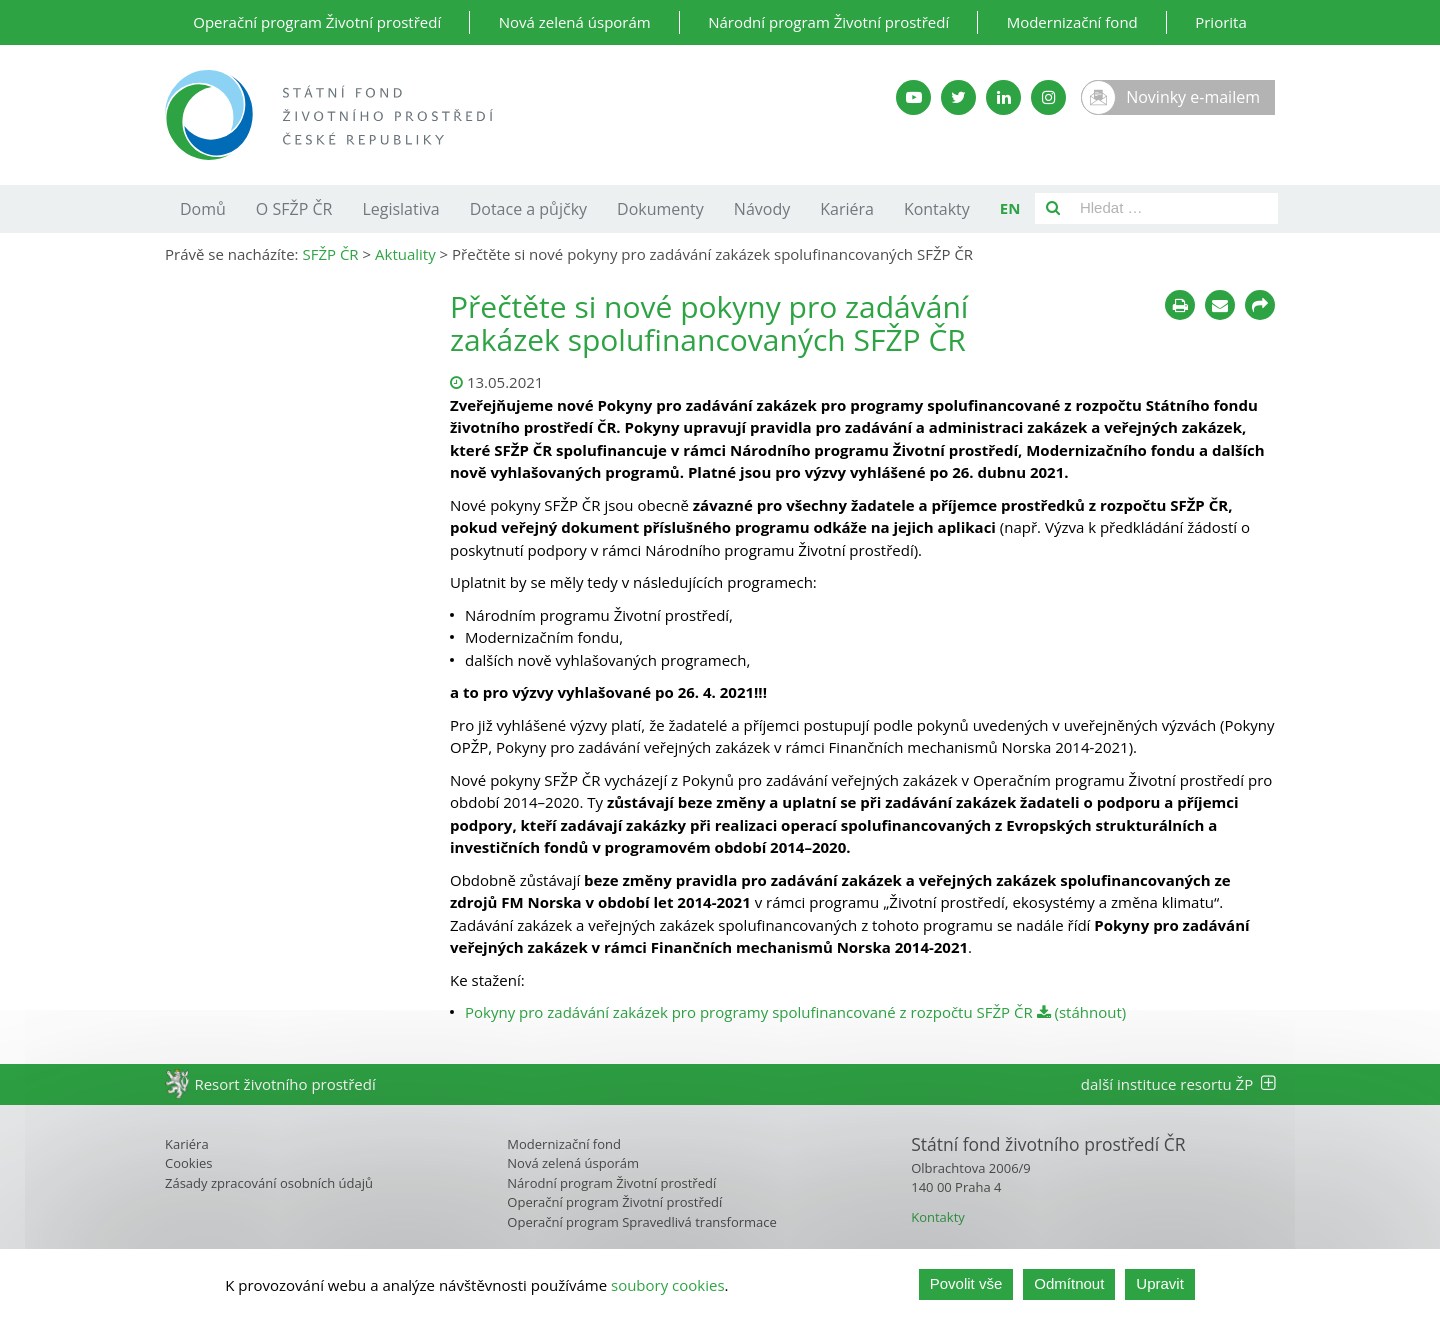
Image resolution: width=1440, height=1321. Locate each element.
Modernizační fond (1072, 22)
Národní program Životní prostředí (828, 22)
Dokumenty (660, 209)
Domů (203, 209)
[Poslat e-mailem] (1220, 305)
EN (1010, 208)
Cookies (188, 1163)
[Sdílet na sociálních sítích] (1260, 305)
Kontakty (937, 209)
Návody (762, 209)
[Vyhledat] (1053, 208)
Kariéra (847, 209)
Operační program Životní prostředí (317, 22)
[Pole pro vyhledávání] (1174, 208)
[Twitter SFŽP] (958, 97)
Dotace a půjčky (528, 209)
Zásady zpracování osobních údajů (269, 1183)
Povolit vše (966, 1284)
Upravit (1160, 1284)
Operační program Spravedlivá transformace (642, 1222)
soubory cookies (668, 1285)
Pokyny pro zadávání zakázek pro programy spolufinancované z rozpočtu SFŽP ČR (749, 1012)
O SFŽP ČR (294, 209)
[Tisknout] (1180, 305)
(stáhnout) (1082, 1012)
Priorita (1221, 22)
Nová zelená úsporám (575, 22)
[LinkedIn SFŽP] (1003, 97)
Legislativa (400, 209)
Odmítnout (1069, 1284)
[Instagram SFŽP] (1048, 97)
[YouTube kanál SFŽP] (913, 97)
